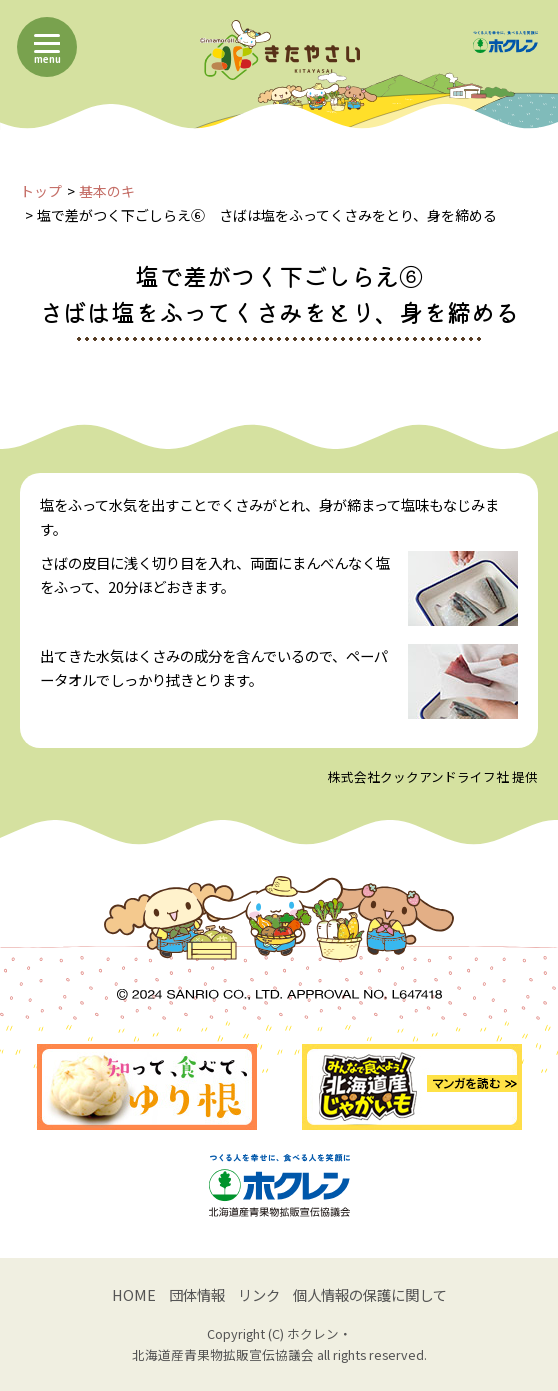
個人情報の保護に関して (370, 1294)
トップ (41, 191)
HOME (134, 1294)
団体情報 (197, 1294)
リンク (259, 1294)
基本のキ (107, 191)
